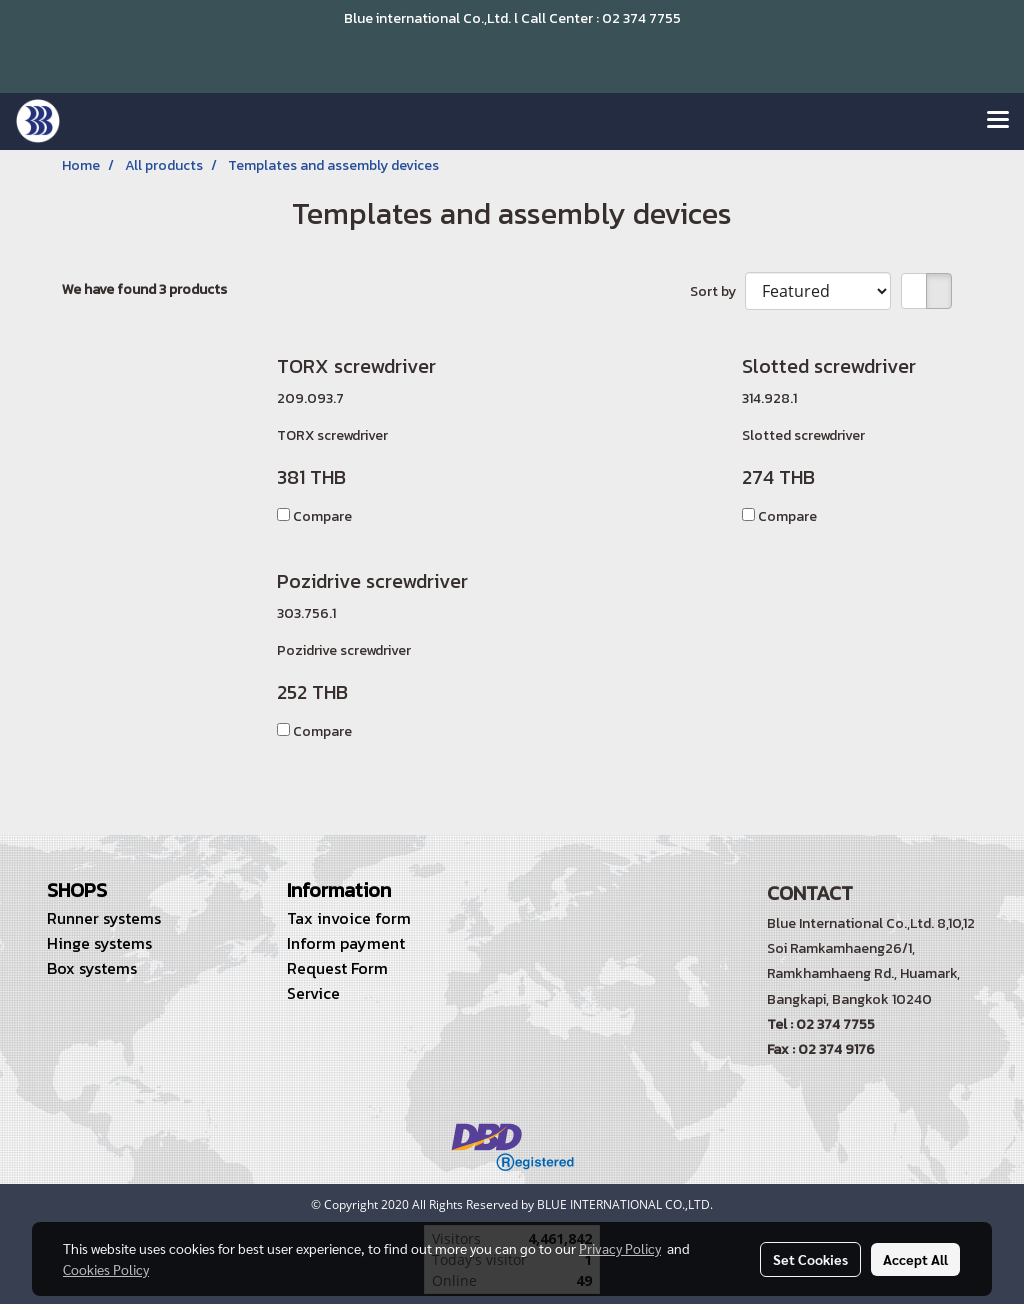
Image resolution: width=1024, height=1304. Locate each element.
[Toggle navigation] (998, 121)
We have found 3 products (144, 289)
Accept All (915, 1259)
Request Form (337, 968)
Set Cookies (810, 1259)
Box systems (92, 968)
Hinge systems (99, 943)
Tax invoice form (349, 918)
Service (313, 993)
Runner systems (104, 918)
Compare (322, 516)
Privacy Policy (620, 1248)
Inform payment (346, 943)
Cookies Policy (106, 1269)
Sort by (717, 291)
